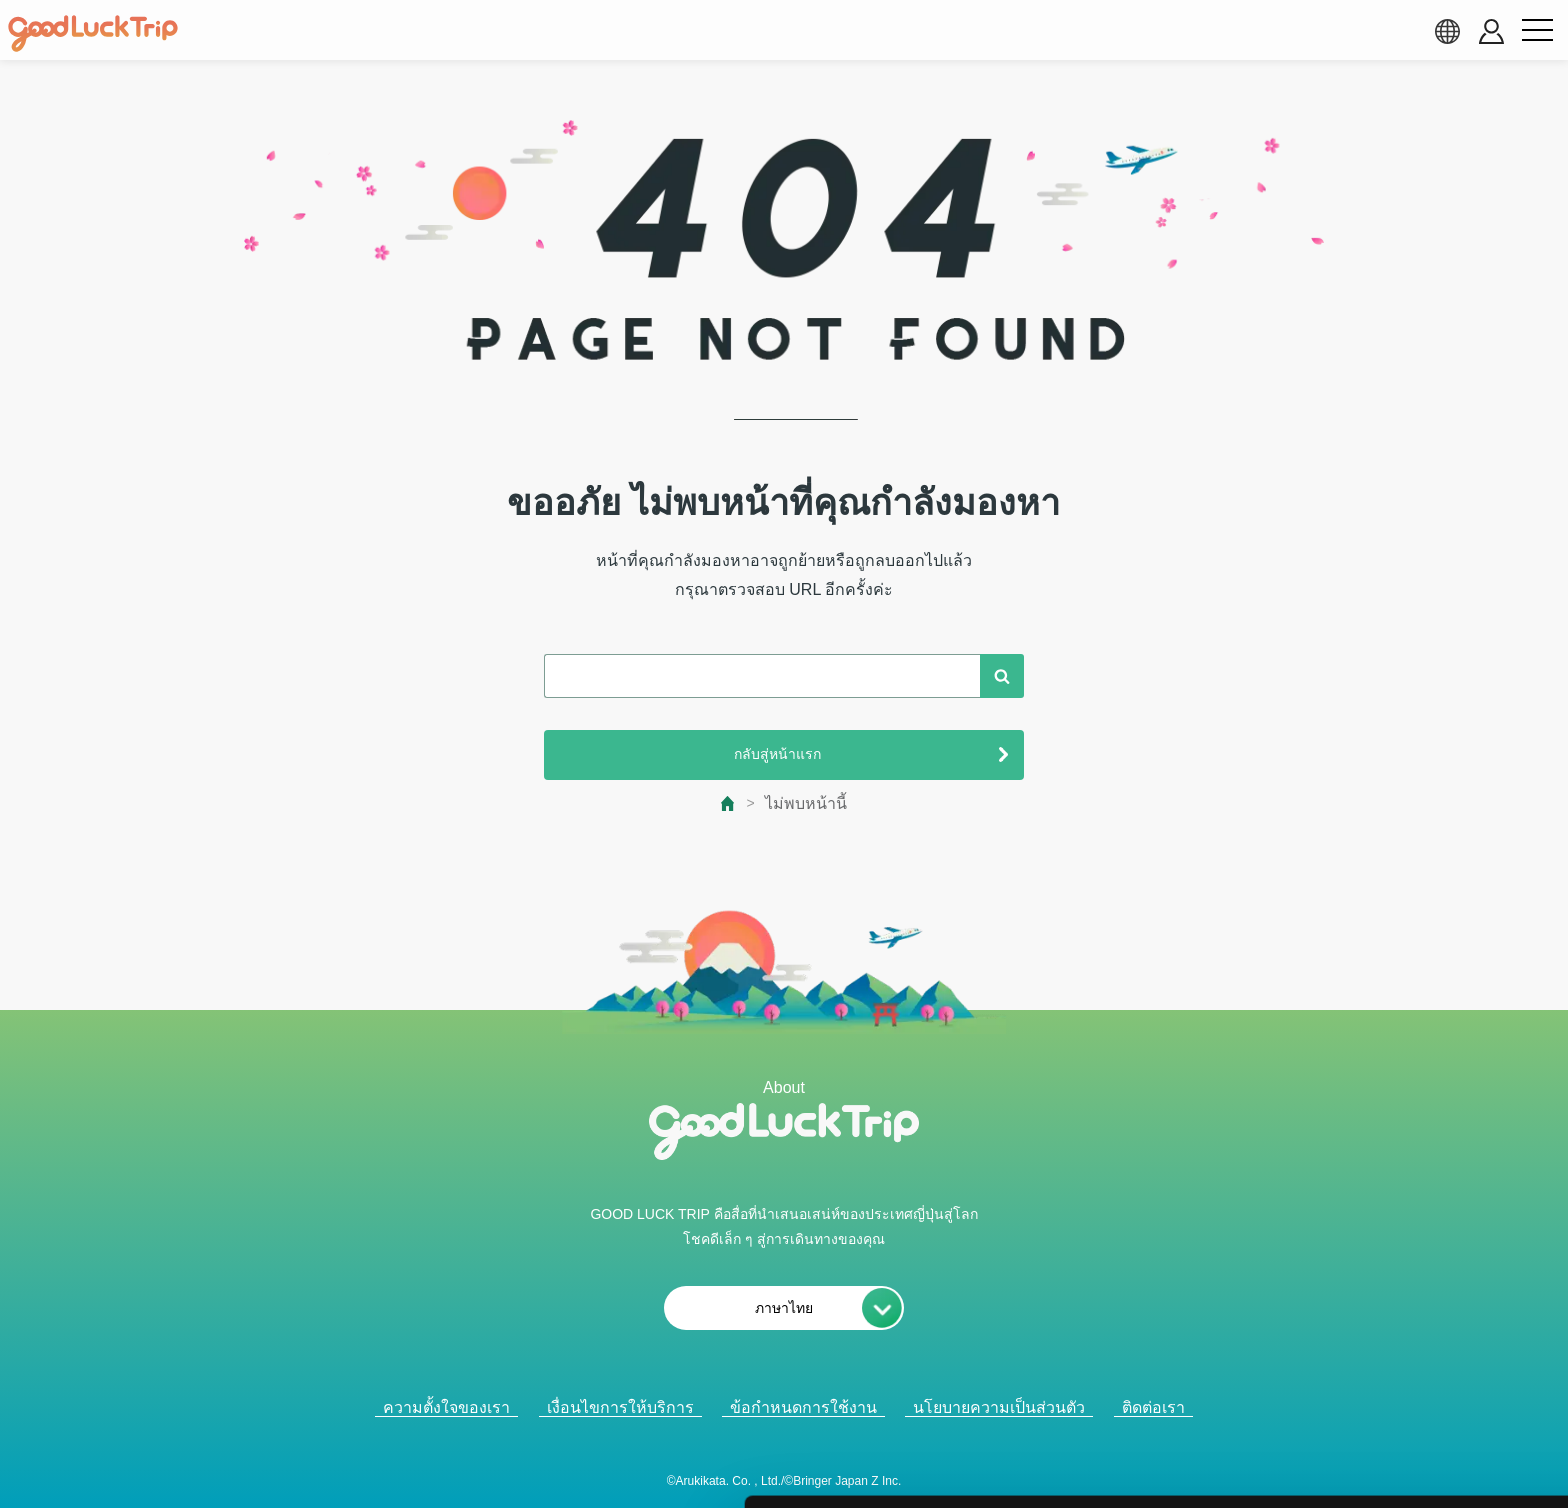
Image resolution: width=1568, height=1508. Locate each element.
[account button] (1491, 31)
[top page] (728, 803)
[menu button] (1537, 31)
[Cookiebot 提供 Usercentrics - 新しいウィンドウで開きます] (129, 1469)
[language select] (1447, 31)
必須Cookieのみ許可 (1401, 1429)
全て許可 (1401, 1308)
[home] (93, 34)
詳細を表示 (965, 1468)
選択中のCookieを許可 (1400, 1369)
